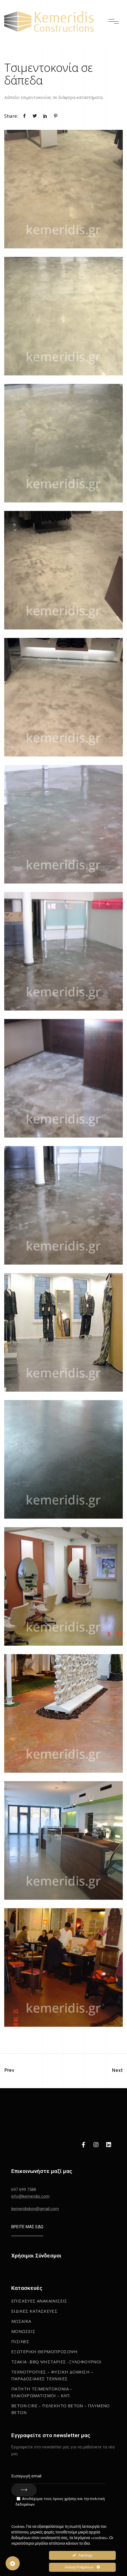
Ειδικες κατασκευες (34, 2311)
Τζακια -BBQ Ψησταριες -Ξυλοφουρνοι (56, 2361)
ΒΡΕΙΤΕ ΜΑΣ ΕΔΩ (27, 2226)
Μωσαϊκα (21, 2321)
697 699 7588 (23, 2189)
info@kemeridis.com (30, 2196)
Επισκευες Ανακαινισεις (39, 2301)
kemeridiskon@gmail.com (35, 2208)
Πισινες (20, 2341)
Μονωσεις (23, 2331)
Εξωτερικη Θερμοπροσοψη (44, 2351)
